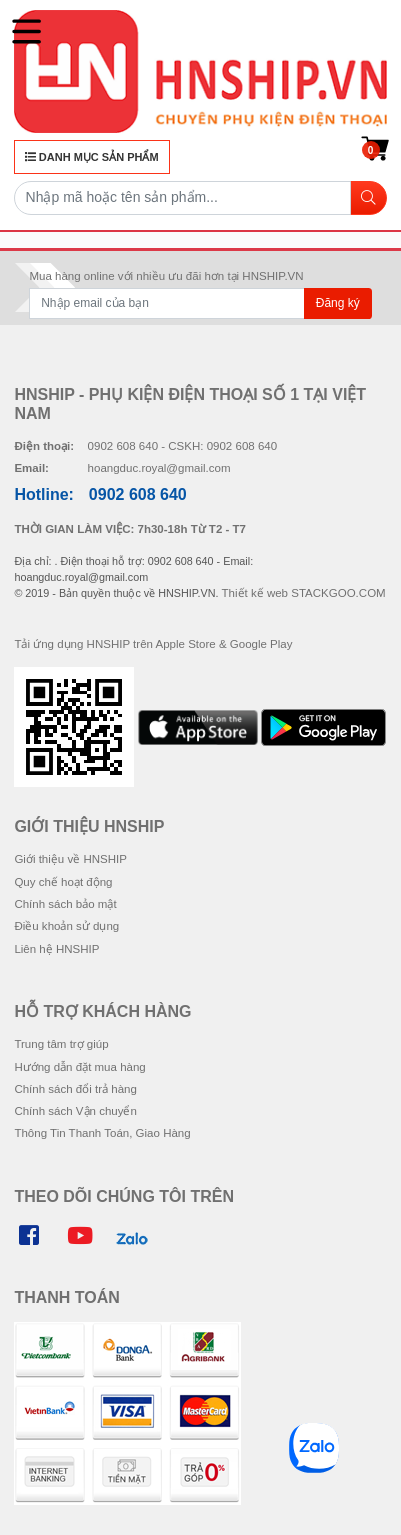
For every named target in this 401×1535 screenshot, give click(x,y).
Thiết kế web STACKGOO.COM (304, 593)
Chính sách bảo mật (65, 904)
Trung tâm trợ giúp (61, 1044)
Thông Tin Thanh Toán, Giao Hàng (102, 1133)
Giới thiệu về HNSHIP (70, 859)
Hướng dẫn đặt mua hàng (79, 1067)
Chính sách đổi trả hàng (75, 1089)
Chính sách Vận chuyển (75, 1111)
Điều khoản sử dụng (66, 926)
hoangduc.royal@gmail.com (159, 468)
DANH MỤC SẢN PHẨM (92, 157)
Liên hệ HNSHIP (56, 949)
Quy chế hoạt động (63, 882)
